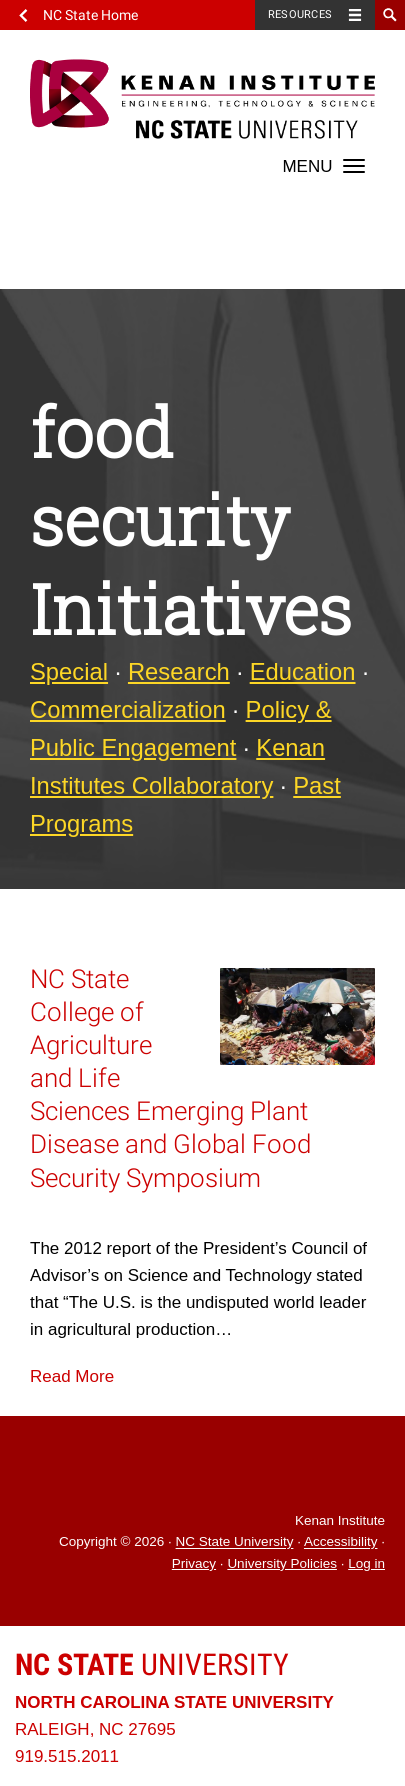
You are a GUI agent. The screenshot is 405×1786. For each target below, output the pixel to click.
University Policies (282, 1563)
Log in (366, 1563)
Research (179, 671)
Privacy (194, 1563)
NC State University (235, 1542)
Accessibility (341, 1542)
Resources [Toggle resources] (300, 14)
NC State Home (90, 15)
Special (69, 671)
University (152, 1664)
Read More (72, 1376)
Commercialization (128, 709)
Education (303, 671)
